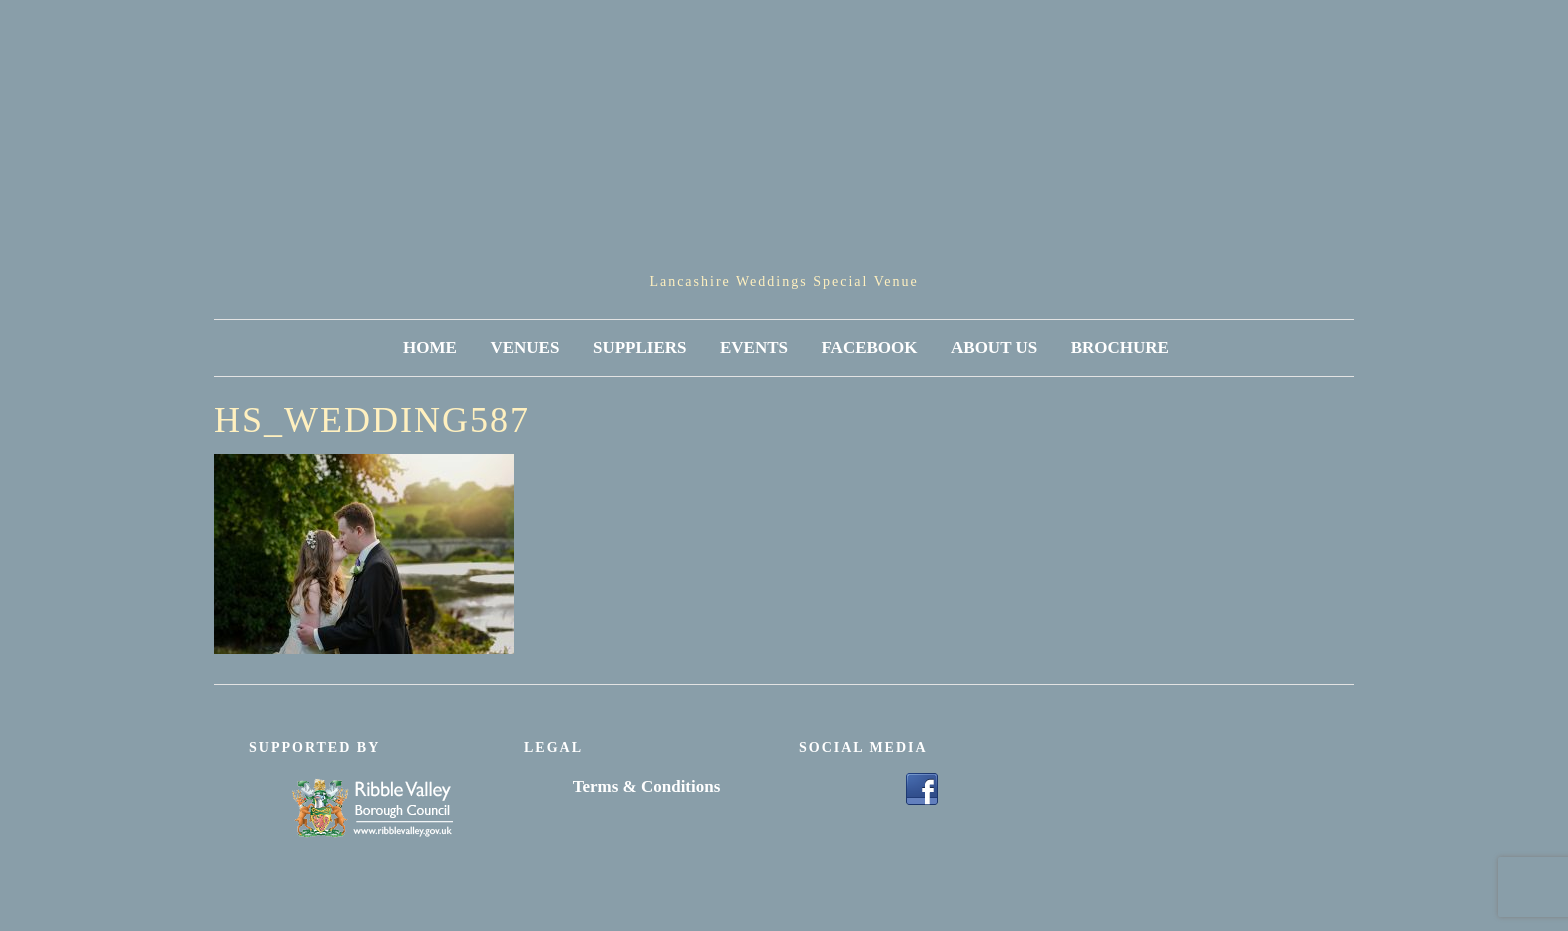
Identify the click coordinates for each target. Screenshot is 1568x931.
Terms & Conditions (647, 786)
